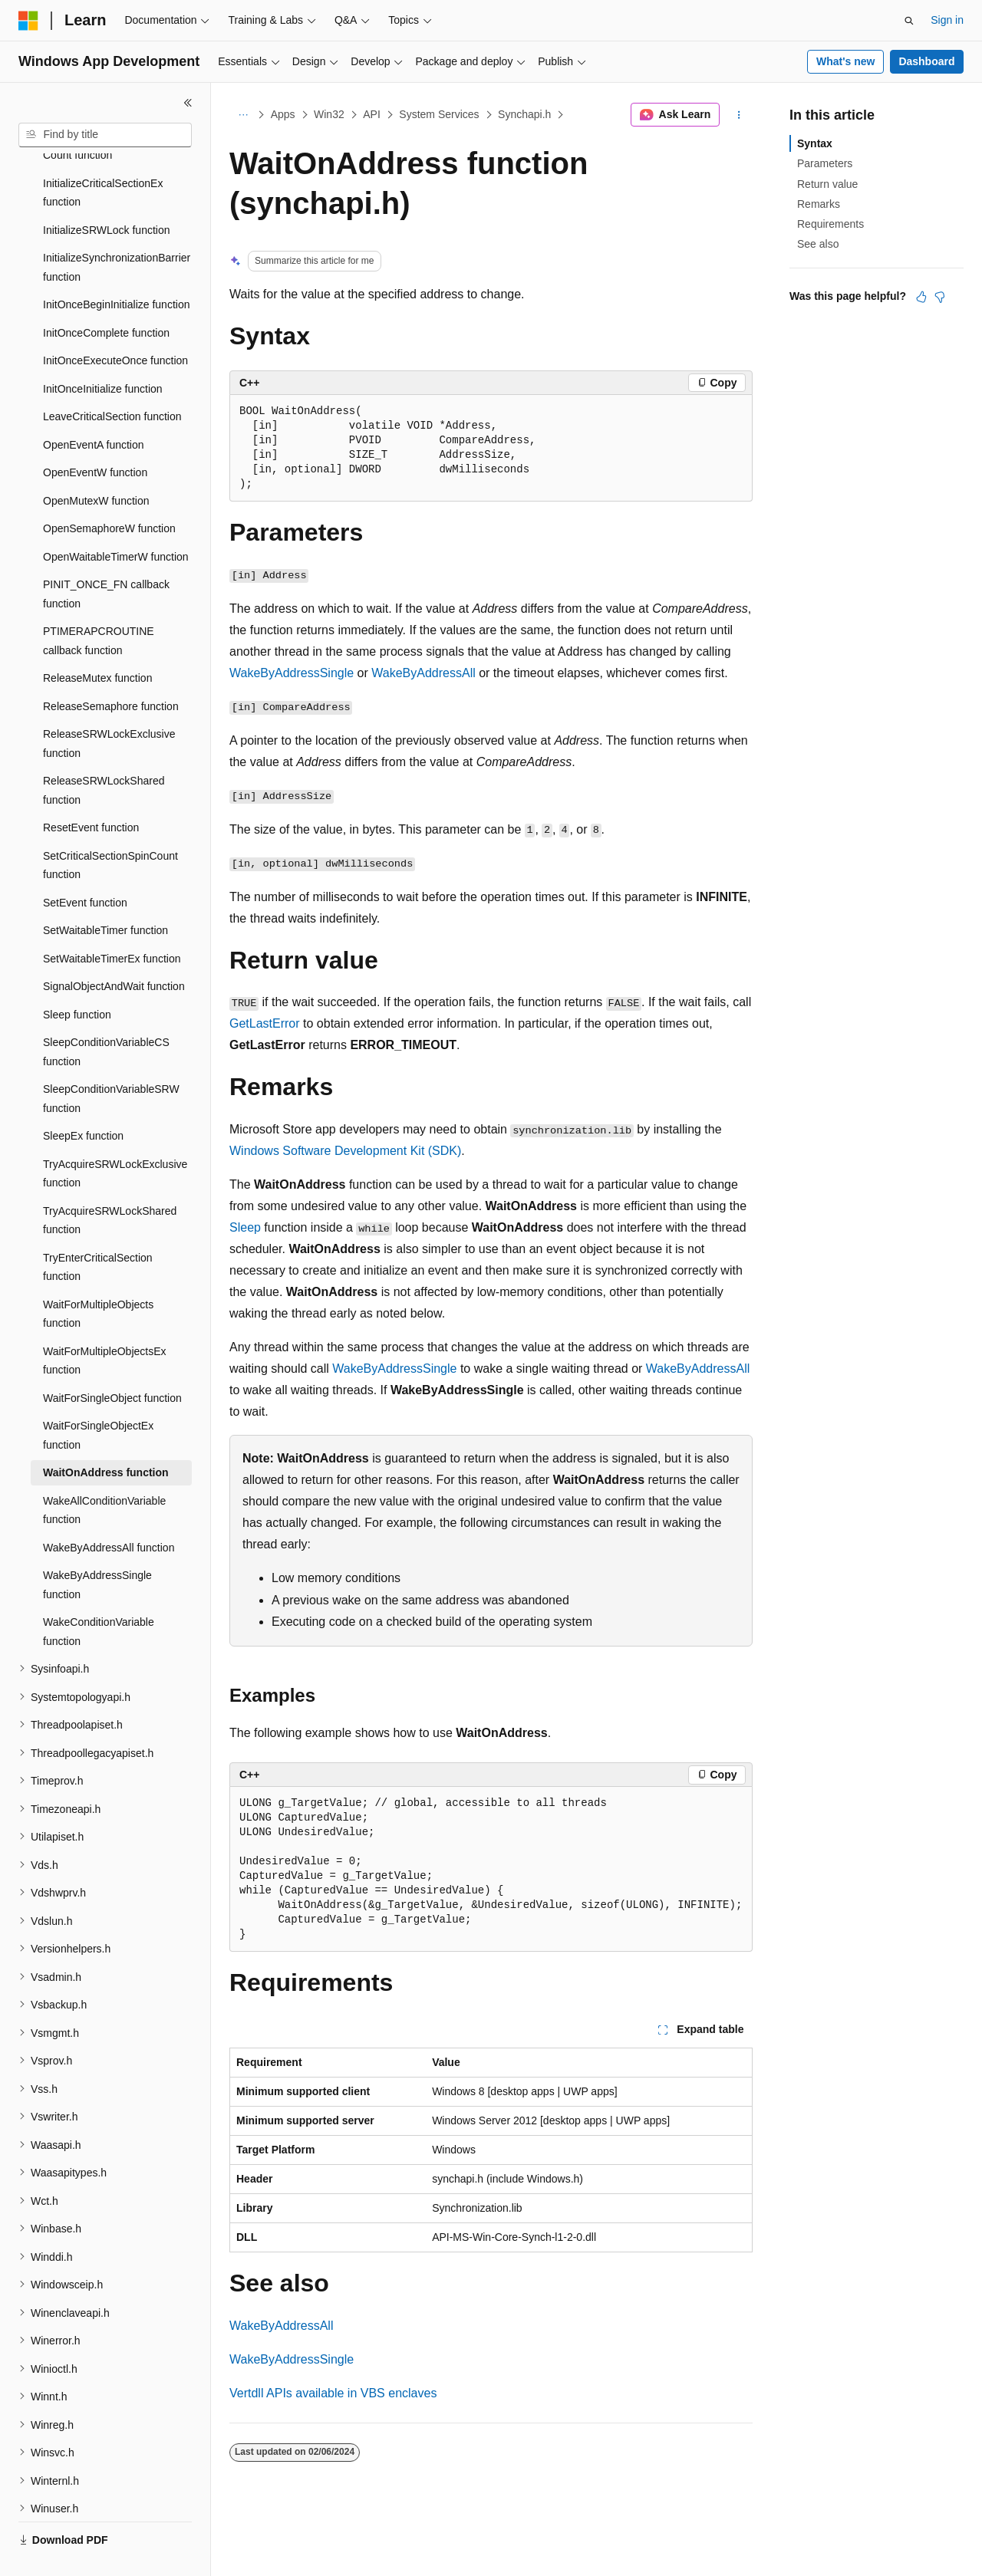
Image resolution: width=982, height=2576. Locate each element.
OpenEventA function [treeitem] (93, 409)
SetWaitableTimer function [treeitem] (105, 894)
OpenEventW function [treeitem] (95, 436)
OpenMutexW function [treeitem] (96, 465)
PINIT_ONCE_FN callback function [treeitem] (106, 558)
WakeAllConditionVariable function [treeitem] (104, 1474)
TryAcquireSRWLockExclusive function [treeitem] (115, 1137)
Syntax (814, 143)
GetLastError (264, 1023)
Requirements (830, 224)
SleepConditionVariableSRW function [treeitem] (111, 1062)
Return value (827, 184)
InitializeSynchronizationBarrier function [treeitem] (116, 231)
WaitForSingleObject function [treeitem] (112, 1362)
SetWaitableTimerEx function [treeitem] (111, 922)
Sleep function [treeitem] (77, 978)
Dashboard (926, 61)
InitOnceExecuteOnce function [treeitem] (115, 324)
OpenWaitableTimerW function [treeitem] (116, 521)
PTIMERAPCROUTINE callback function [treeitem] (98, 604)
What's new (845, 61)
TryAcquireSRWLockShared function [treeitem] (109, 1184)
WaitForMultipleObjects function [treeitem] (98, 1278)
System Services (439, 114)
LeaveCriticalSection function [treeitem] (112, 380)
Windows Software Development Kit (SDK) (345, 1150)
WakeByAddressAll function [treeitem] (108, 1511)
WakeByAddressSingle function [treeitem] (97, 1548)
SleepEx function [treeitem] (83, 1100)
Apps (283, 114)
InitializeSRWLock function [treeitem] (106, 194)
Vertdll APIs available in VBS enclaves (333, 2393)
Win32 (329, 114)
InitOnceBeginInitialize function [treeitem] (116, 268)
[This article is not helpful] (940, 297)
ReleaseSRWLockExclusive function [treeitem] (109, 707)
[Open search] (909, 21)
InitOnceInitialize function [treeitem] (103, 353)
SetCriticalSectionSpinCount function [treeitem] (110, 829)
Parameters (824, 163)
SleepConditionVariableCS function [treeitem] (106, 1015)
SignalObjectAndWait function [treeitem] (114, 950)
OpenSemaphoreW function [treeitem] (109, 492)
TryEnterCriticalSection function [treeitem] (98, 1231)
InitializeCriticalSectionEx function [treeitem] (103, 157)
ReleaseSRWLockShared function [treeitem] (104, 754)
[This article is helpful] (921, 297)
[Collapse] (188, 103)
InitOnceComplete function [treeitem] (106, 297)
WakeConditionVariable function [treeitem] (98, 1595)
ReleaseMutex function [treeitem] (97, 642)
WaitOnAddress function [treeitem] (106, 1436)
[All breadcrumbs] (242, 115)
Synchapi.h (524, 114)
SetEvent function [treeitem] (85, 866)
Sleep (245, 1227)
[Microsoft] (28, 21)
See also (818, 244)
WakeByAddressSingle (291, 672)
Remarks (818, 204)
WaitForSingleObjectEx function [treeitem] (98, 1399)
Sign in (947, 20)
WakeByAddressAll (423, 672)
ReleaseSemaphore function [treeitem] (111, 670)
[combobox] (105, 135)
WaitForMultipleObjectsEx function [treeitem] (104, 1325)
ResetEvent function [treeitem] (91, 791)
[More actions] (739, 115)
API (372, 114)
